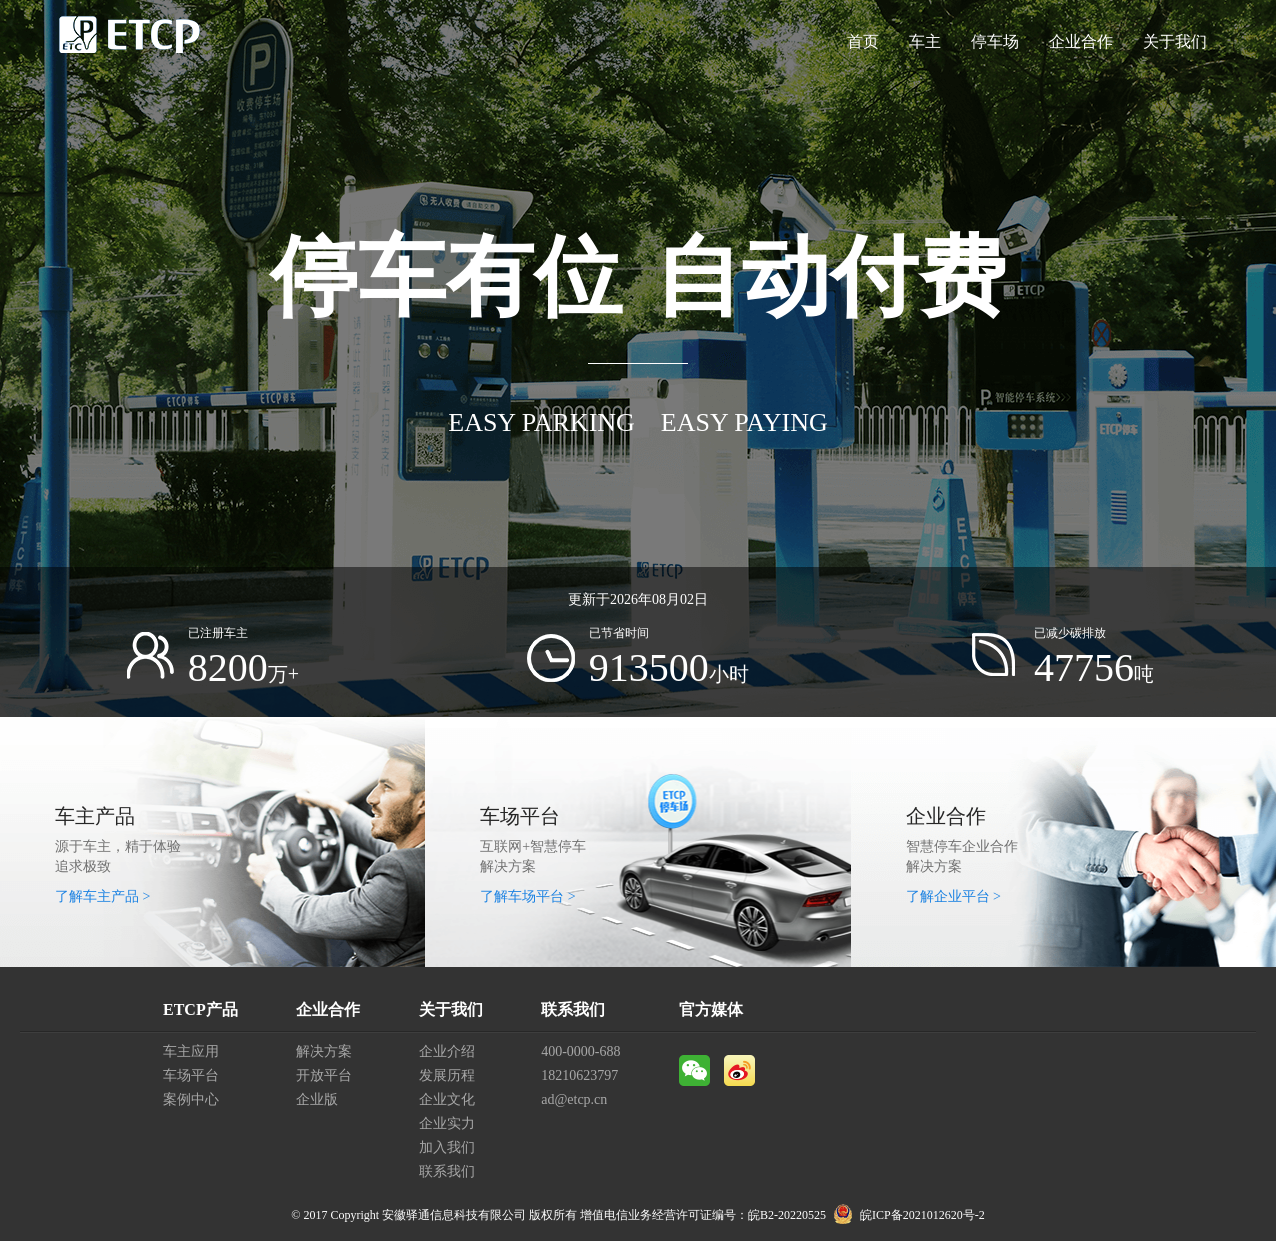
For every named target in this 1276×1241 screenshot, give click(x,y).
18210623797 (579, 1075)
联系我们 (447, 1171)
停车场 (995, 41)
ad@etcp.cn (574, 1099)
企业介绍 (447, 1051)
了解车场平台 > (527, 896)
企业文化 (447, 1099)
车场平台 (191, 1075)
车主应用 (191, 1051)
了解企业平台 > (953, 896)
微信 (694, 1070)
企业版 (317, 1099)
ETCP (130, 42)
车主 (925, 41)
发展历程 (447, 1075)
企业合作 (1081, 41)
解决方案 (324, 1051)
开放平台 (324, 1075)
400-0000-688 (580, 1051)
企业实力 (447, 1123)
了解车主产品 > (102, 896)
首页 (863, 41)
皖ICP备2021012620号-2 (922, 1215)
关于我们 (1175, 41)
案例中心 (191, 1099)
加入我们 (447, 1147)
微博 (739, 1070)
